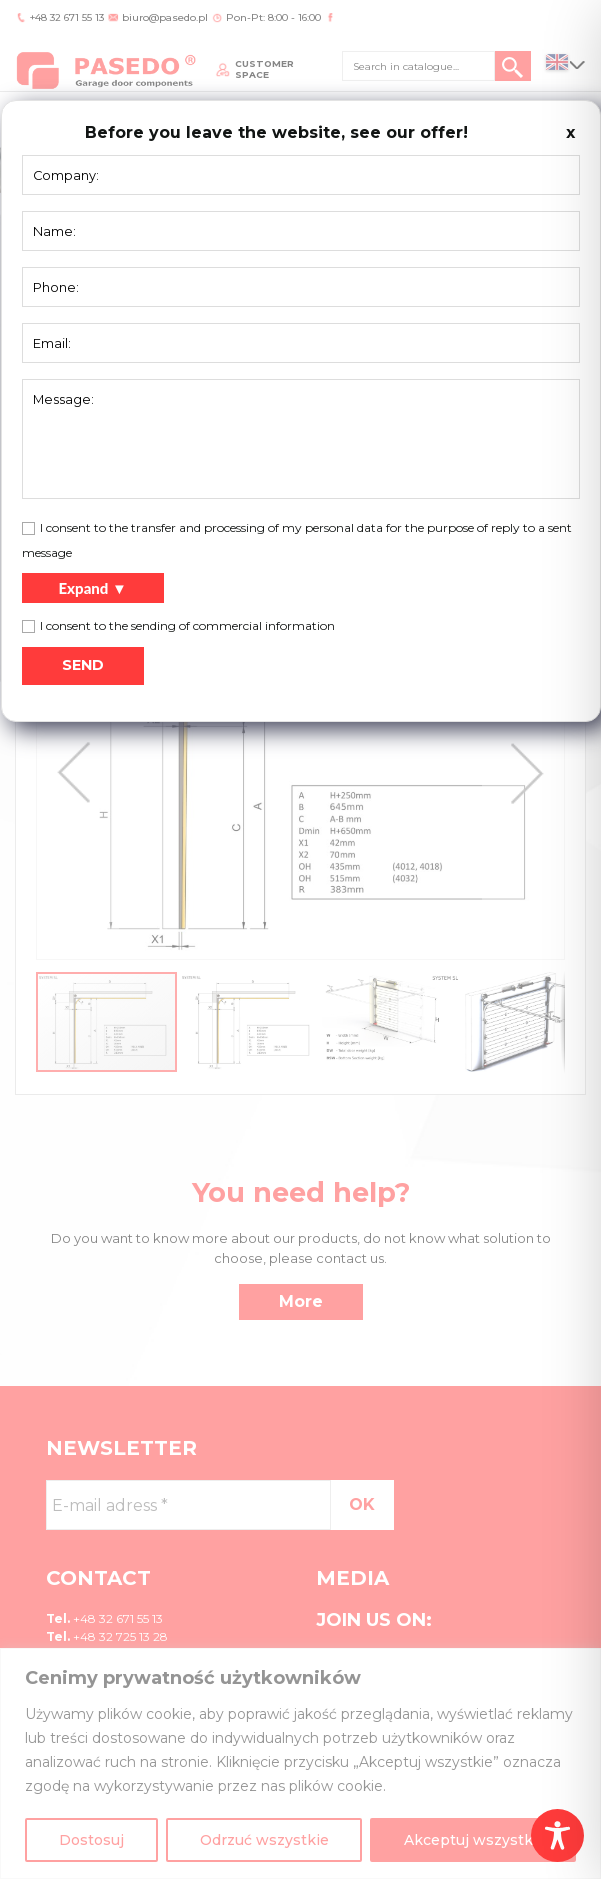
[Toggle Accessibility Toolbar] (557, 1835)
